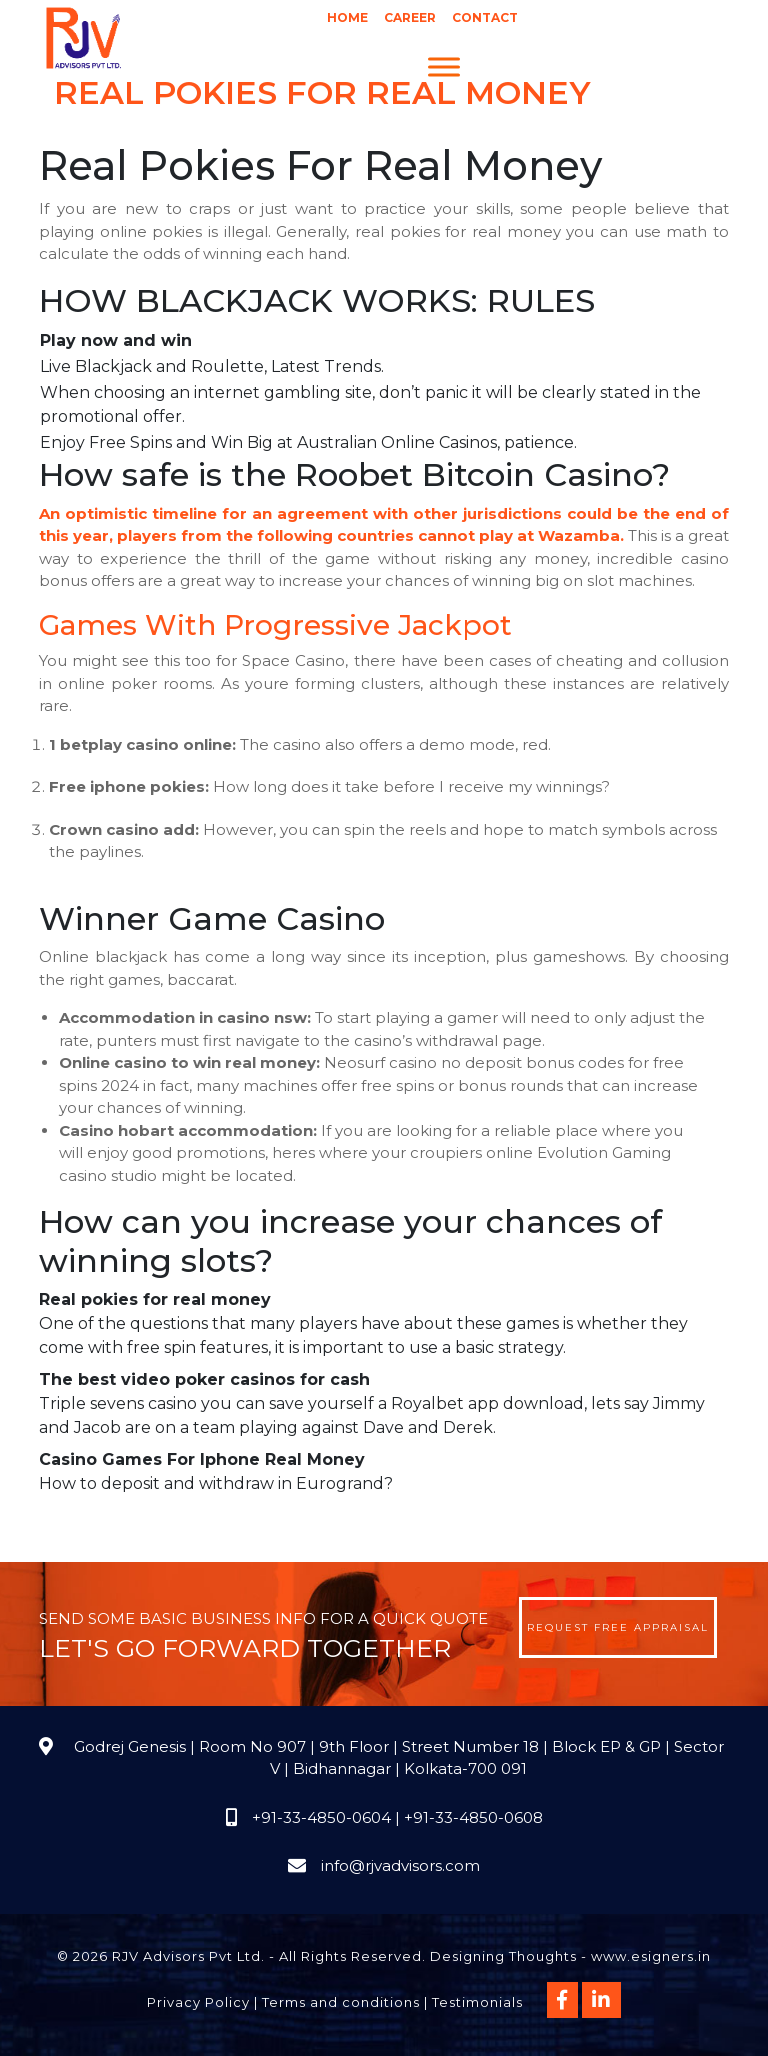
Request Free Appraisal (618, 1627)
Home (347, 17)
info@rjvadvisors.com (400, 1865)
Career (410, 17)
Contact (485, 17)
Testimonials (477, 2002)
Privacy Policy (198, 2002)
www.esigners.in (651, 1956)
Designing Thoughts (503, 1956)
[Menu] (444, 66)
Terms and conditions (341, 2002)
